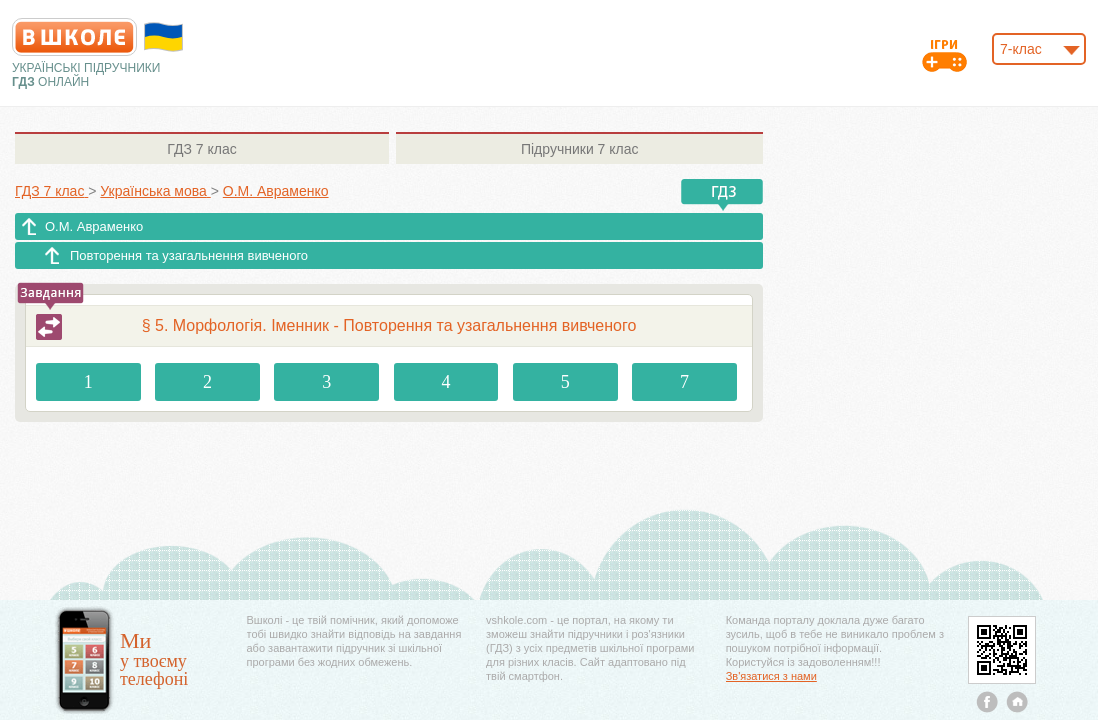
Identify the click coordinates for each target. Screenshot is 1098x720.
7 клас (201, 149)
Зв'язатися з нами (771, 676)
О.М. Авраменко (94, 226)
